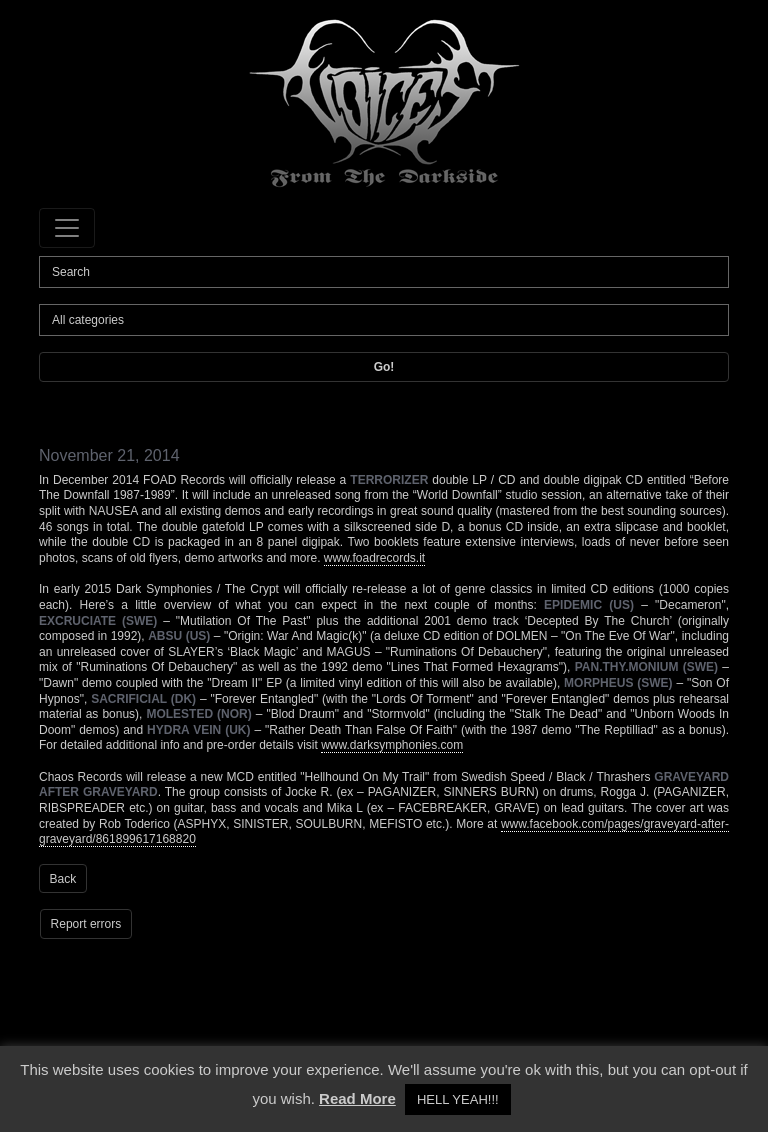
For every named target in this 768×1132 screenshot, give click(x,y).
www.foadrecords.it (374, 558)
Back (63, 879)
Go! (384, 367)
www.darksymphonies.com (392, 745)
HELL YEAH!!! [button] (458, 1099)
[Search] (384, 272)
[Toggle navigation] (67, 228)
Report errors (86, 924)
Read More (357, 1098)
